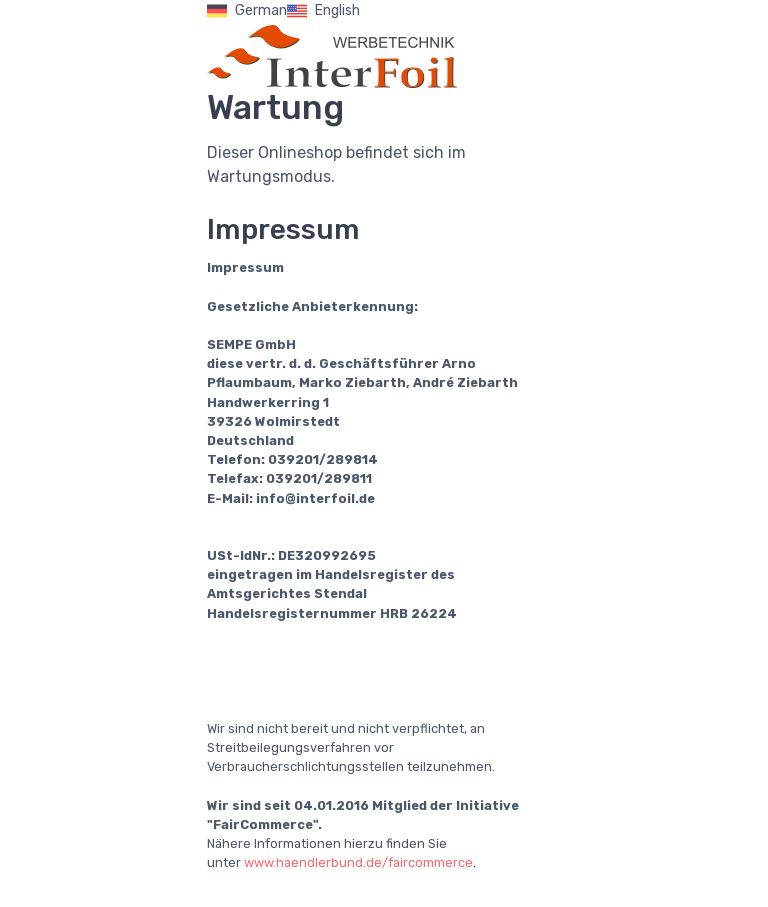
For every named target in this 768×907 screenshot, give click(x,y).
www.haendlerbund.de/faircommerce (358, 862)
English (323, 11)
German (247, 11)
